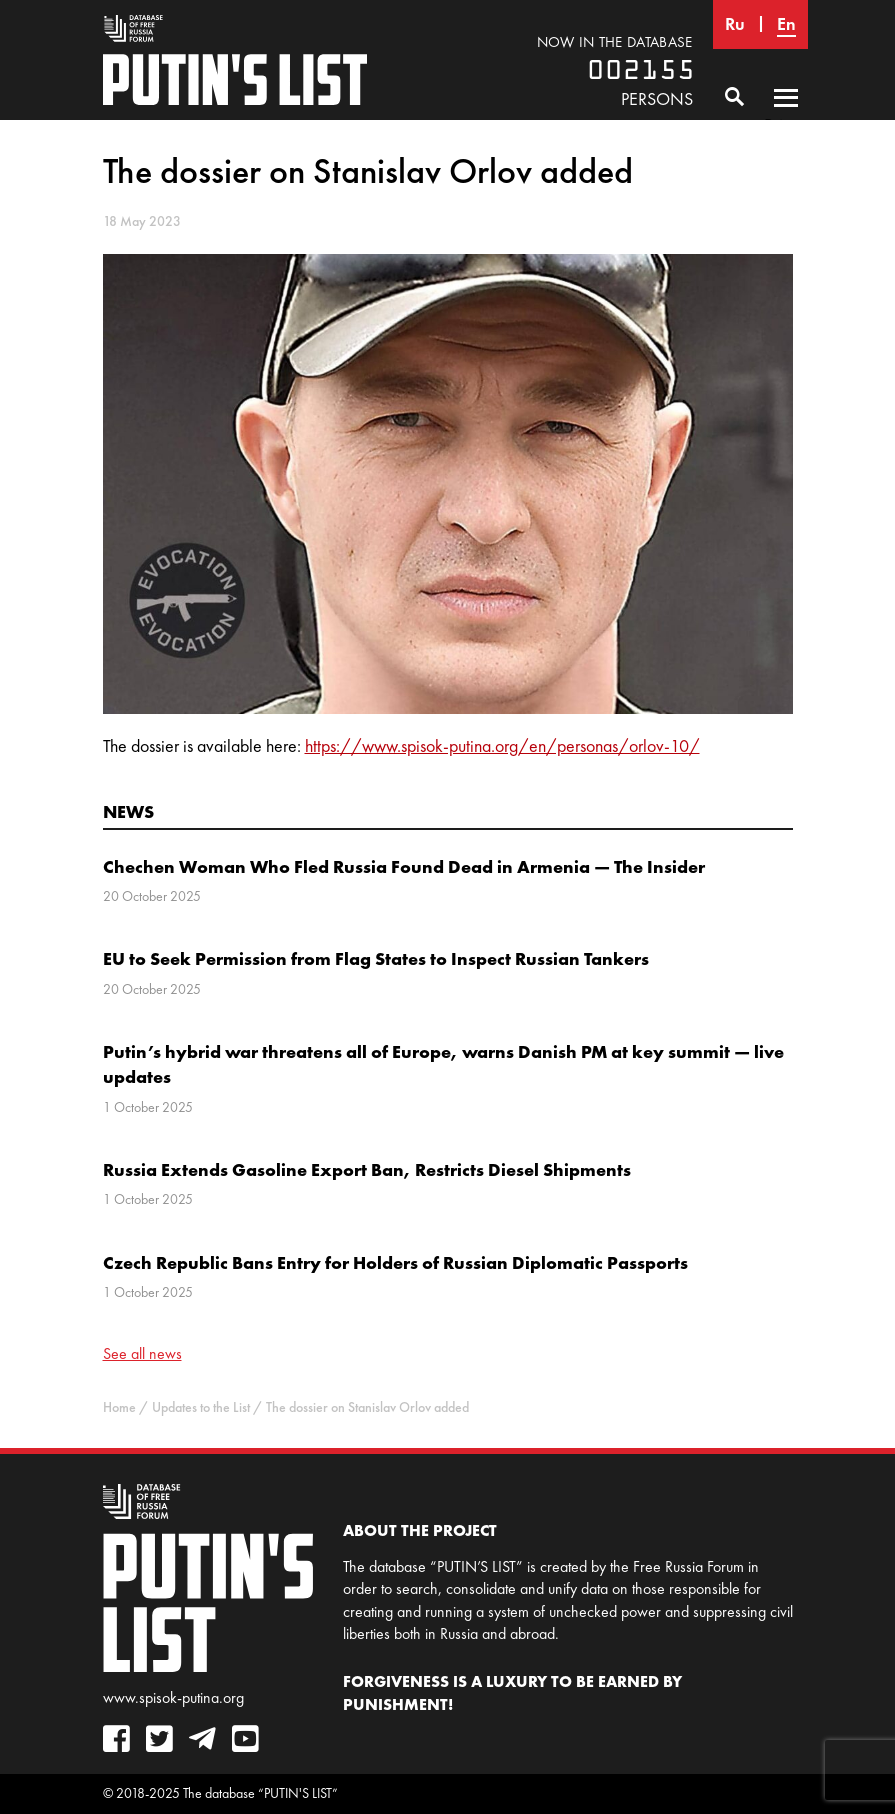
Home (119, 1407)
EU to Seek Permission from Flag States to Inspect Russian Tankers (376, 958)
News (128, 811)
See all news (142, 1353)
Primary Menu (786, 117)
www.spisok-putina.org (173, 1697)
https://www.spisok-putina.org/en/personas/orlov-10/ (502, 746)
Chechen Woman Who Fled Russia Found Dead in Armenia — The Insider (404, 866)
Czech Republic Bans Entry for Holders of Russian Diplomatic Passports (395, 1262)
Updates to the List (201, 1407)
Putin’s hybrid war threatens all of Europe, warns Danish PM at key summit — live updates (443, 1064)
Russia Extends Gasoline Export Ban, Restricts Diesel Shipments (367, 1169)
